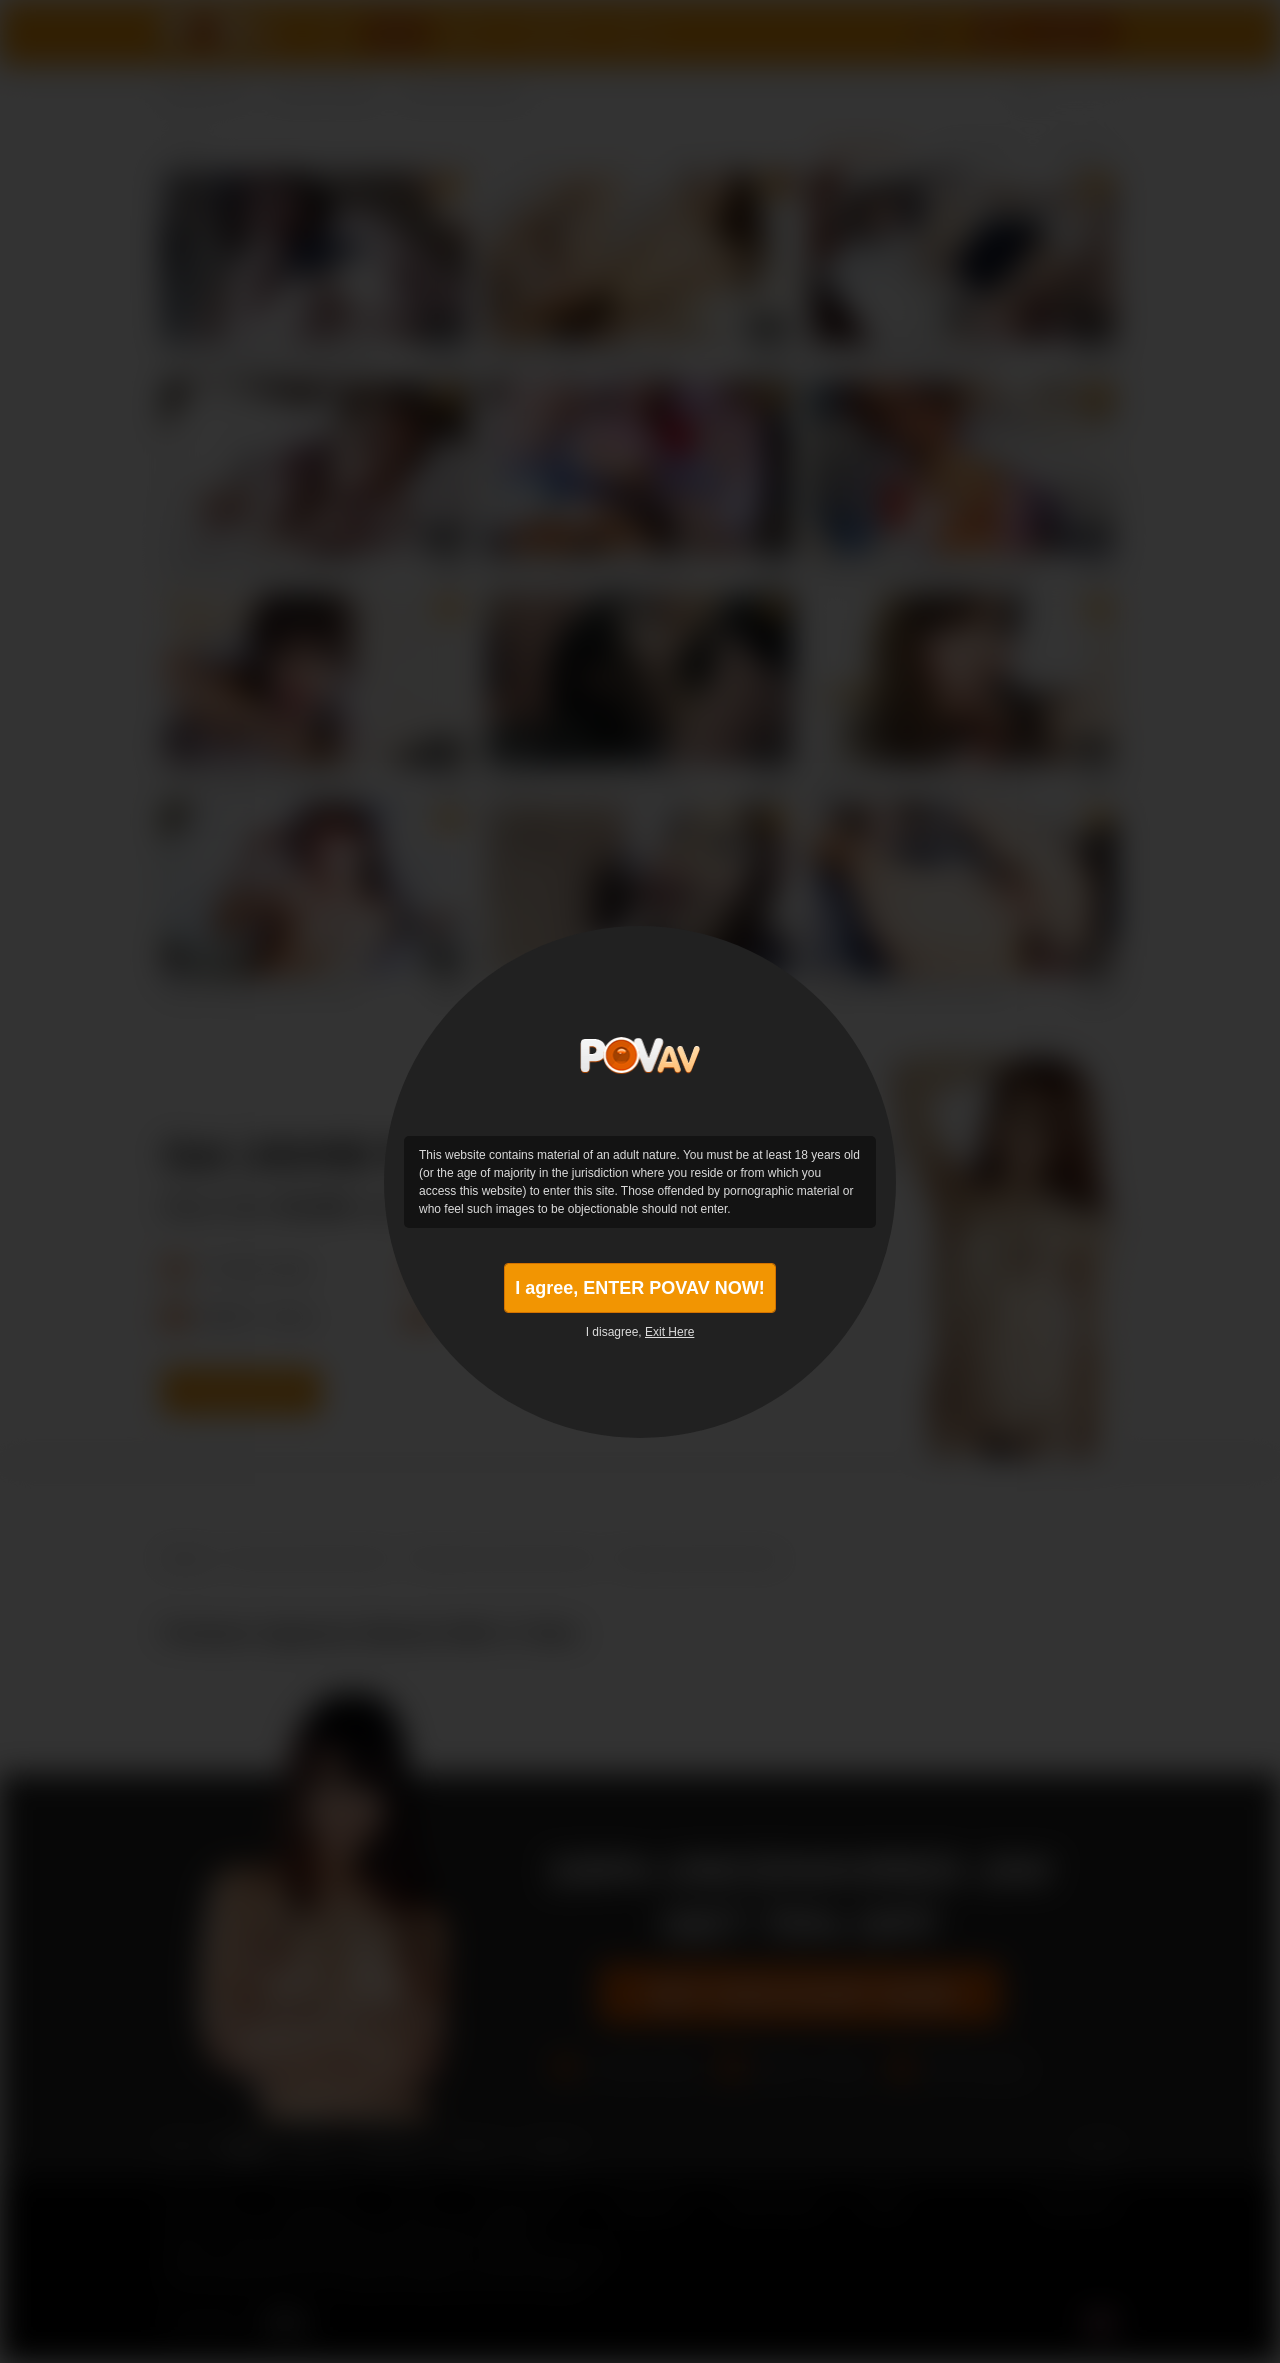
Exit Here (669, 1332)
